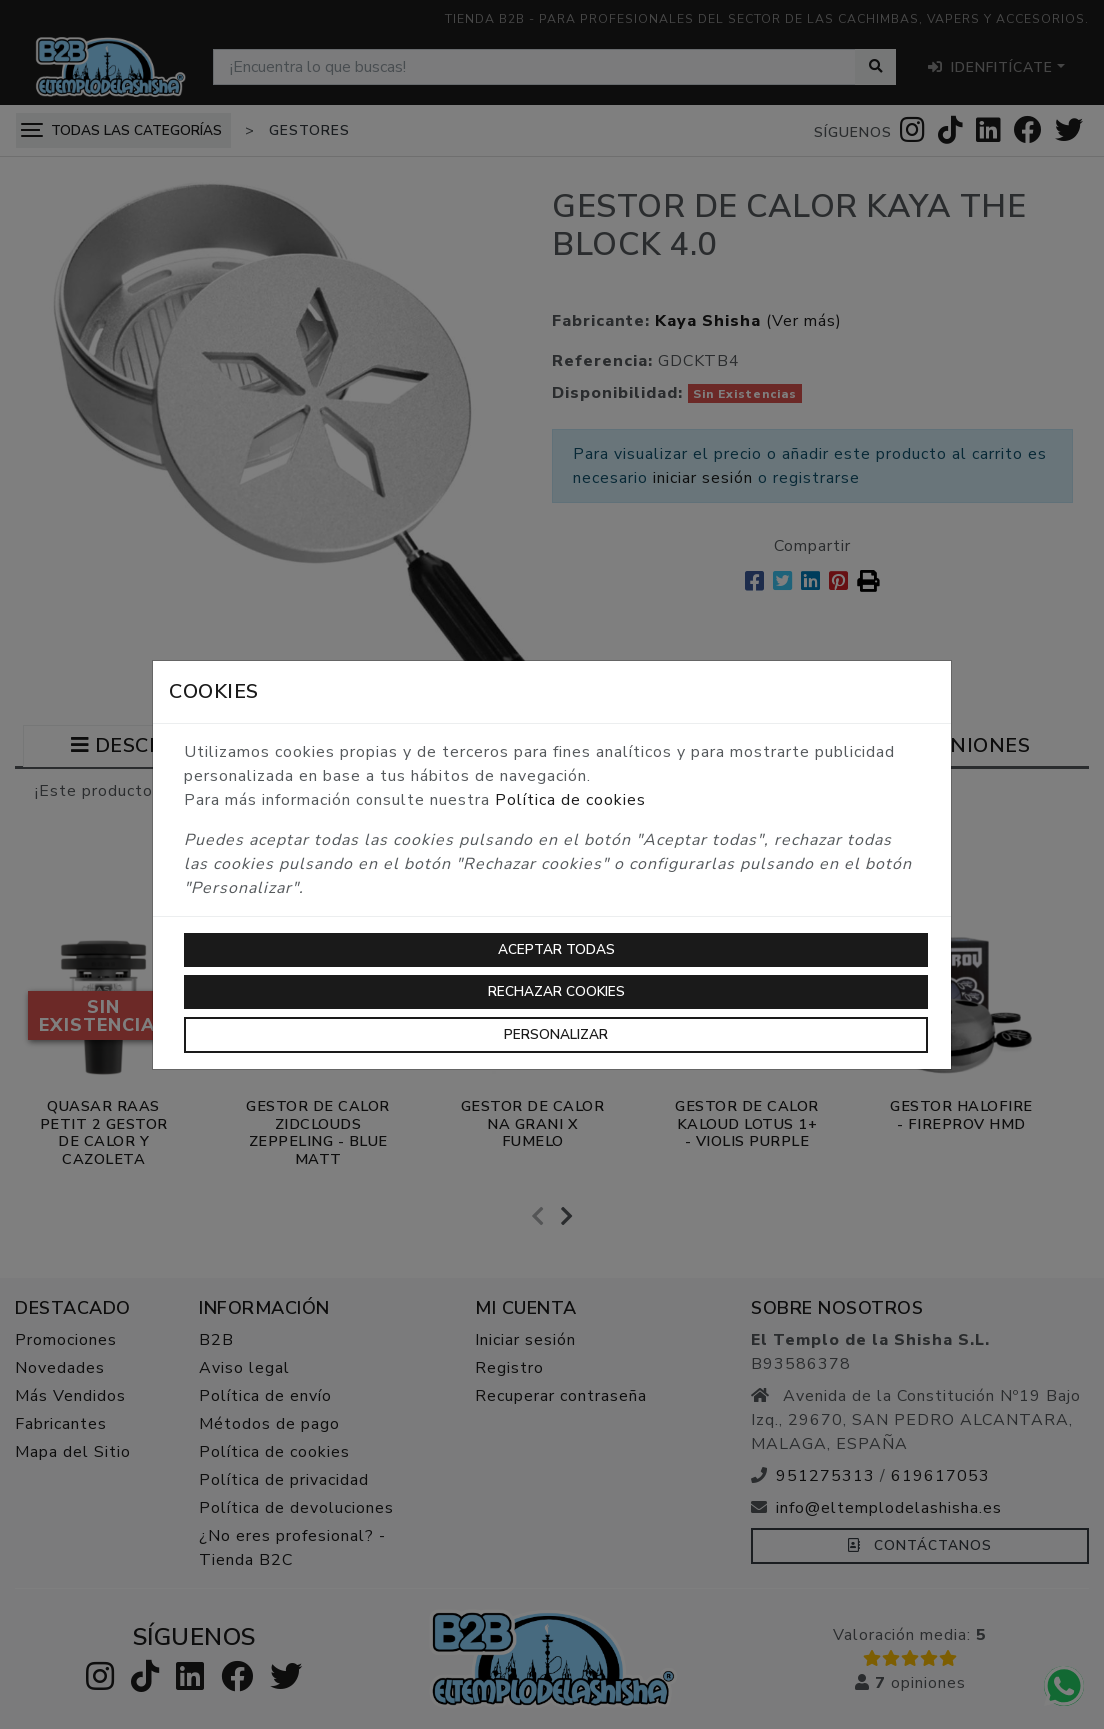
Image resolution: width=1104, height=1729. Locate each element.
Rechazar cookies (556, 991)
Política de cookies (570, 800)
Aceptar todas (556, 949)
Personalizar (556, 1034)
